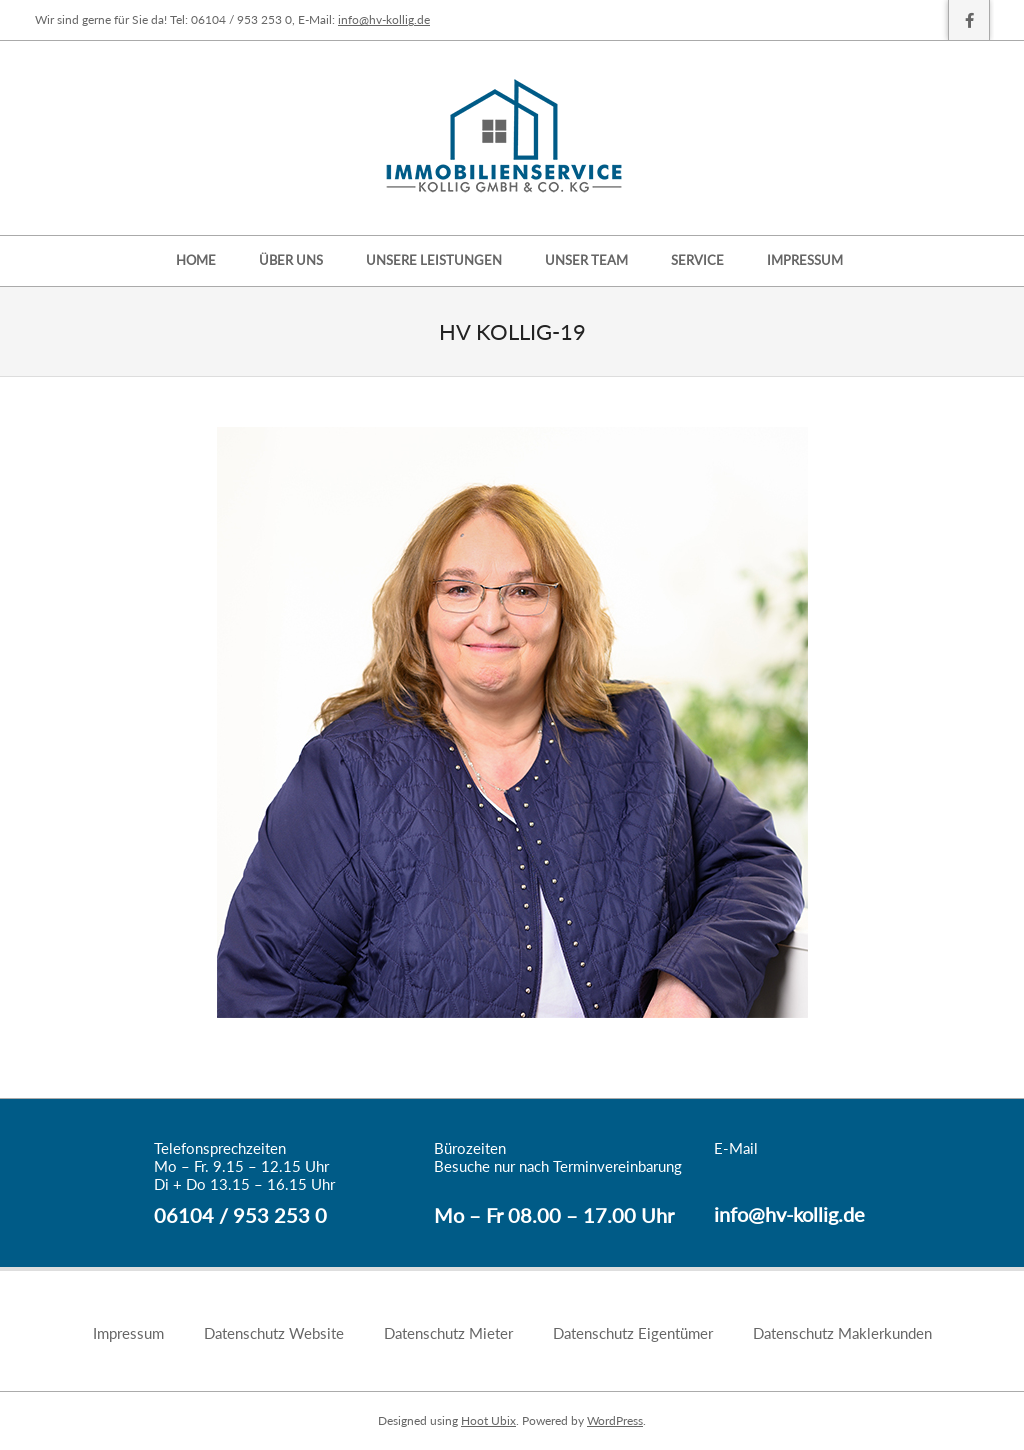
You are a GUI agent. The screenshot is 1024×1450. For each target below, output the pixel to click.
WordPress (615, 1420)
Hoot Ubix (488, 1420)
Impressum (128, 1333)
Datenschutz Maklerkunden (842, 1333)
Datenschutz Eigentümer (633, 1333)
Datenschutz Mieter (448, 1333)
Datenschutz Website (274, 1333)
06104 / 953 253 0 (240, 1215)
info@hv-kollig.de (384, 19)
